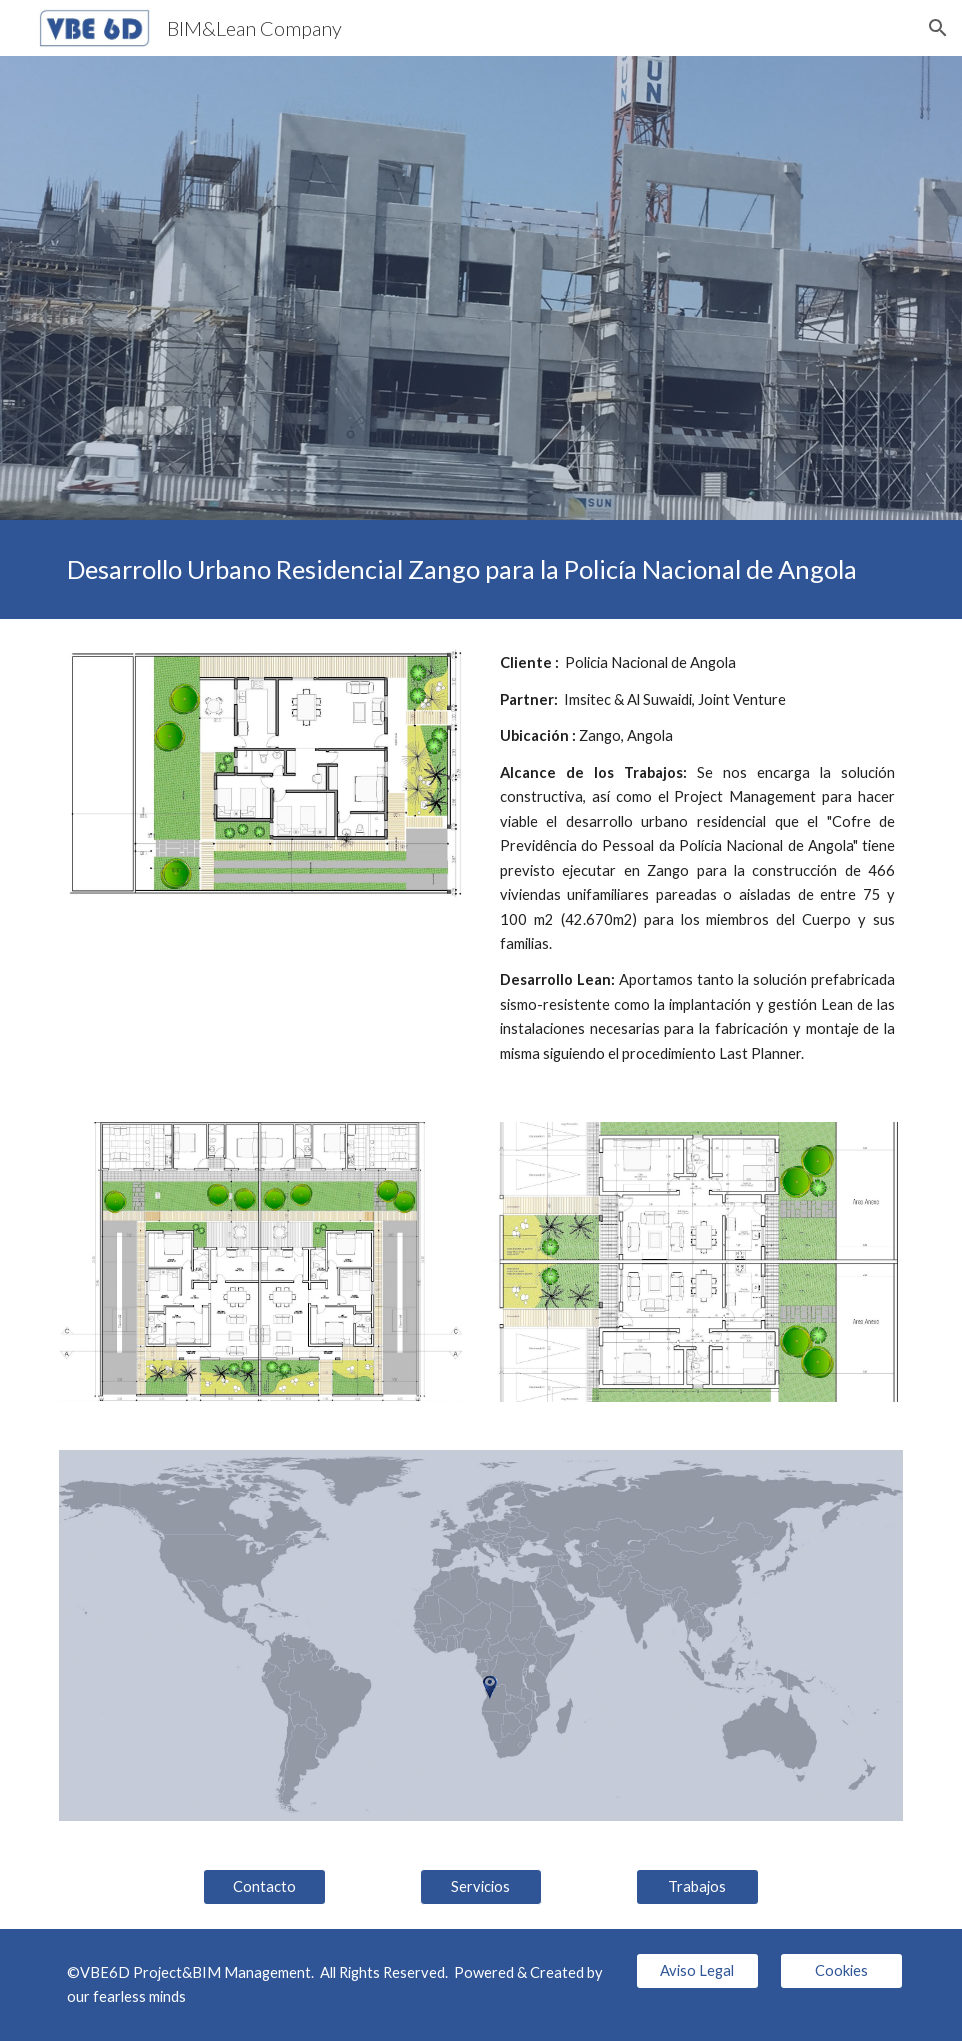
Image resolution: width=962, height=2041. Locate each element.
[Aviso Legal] (697, 1970)
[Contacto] (264, 1886)
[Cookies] (841, 1970)
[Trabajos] (697, 1886)
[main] (481, 569)
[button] (938, 28)
